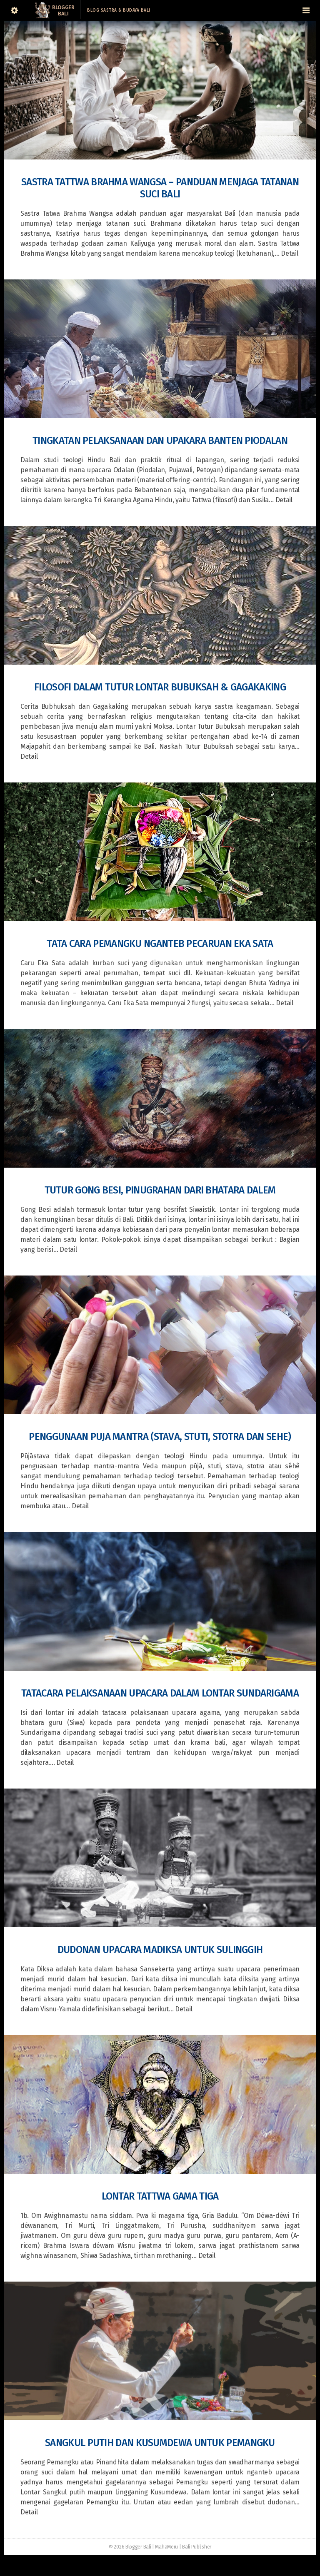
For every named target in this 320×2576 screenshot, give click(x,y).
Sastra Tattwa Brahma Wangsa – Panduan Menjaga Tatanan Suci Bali (160, 188)
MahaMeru (166, 2547)
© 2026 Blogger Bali (130, 2547)
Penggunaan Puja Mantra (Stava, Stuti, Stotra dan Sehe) (160, 1436)
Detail (289, 253)
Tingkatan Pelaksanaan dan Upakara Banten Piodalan (160, 440)
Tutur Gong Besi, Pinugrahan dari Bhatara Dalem (160, 1190)
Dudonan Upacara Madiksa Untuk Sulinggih (160, 1950)
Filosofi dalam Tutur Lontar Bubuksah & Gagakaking (160, 687)
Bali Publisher (196, 2547)
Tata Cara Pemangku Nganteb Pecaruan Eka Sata (160, 943)
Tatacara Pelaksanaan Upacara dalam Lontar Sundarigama (160, 1693)
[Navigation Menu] (305, 10)
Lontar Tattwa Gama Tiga (160, 2196)
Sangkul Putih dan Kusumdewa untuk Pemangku (160, 2443)
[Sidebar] (14, 10)
